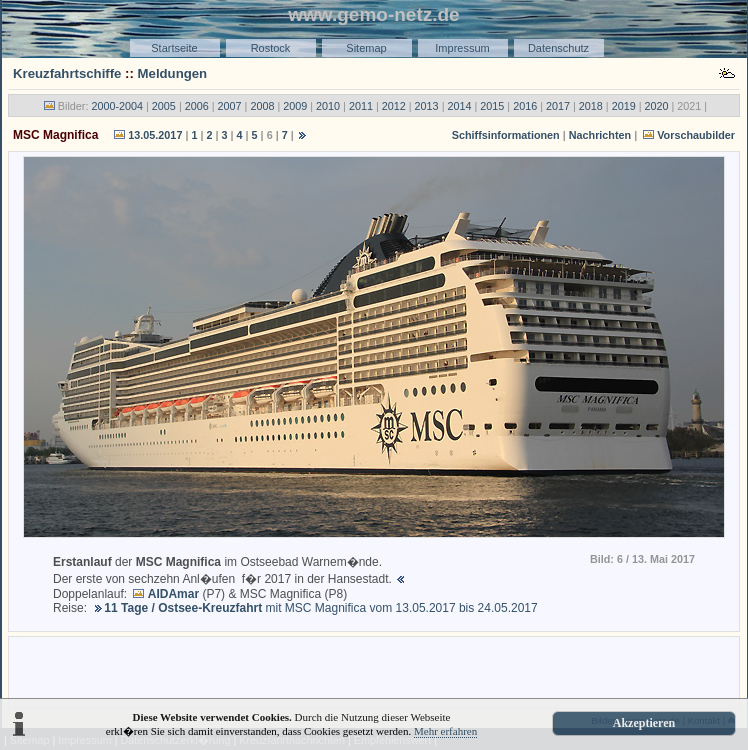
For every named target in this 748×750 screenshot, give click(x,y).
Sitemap (366, 48)
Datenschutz (558, 48)
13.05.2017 (155, 135)
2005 (164, 106)
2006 (197, 106)
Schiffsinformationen (506, 135)
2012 (394, 106)
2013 (427, 106)
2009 (295, 106)
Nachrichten (600, 135)
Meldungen (173, 73)
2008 (262, 106)
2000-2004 (117, 106)
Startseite (174, 48)
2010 (328, 106)
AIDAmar (173, 594)
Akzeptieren (644, 723)
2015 (492, 106)
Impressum (462, 48)
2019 (624, 106)
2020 (657, 106)
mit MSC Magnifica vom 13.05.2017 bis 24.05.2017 (320, 608)
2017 (558, 106)
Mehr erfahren (445, 731)
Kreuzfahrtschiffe (67, 73)
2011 (361, 106)
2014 (459, 106)
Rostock (271, 48)
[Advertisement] (374, 671)
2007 (230, 106)
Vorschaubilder (696, 135)
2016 (525, 106)
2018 (591, 106)
